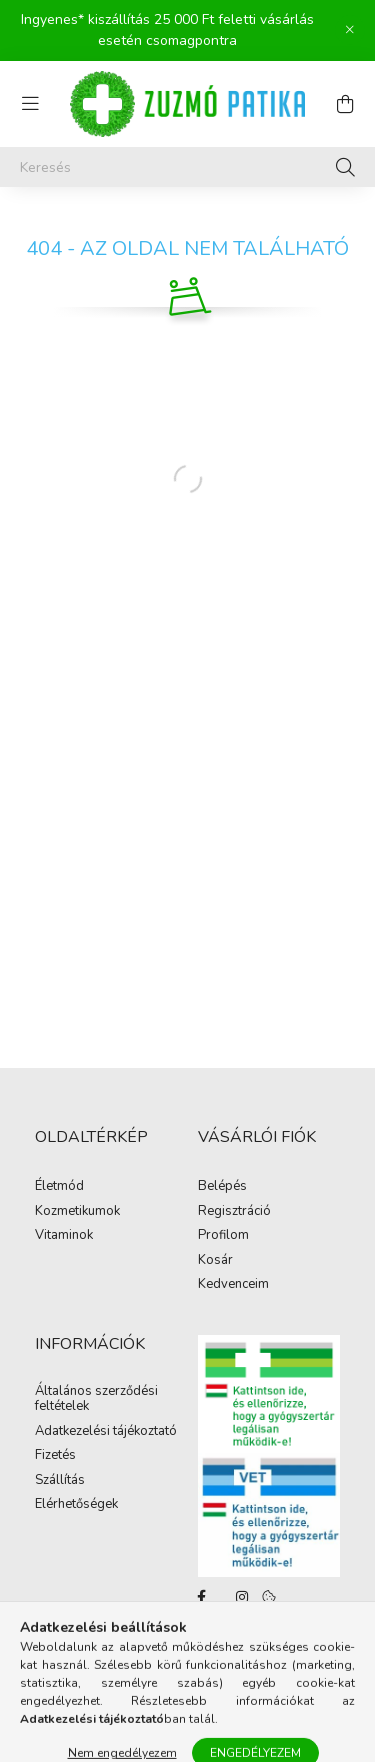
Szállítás (60, 1481)
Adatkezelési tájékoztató (106, 1432)
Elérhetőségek (76, 1505)
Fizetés (55, 1456)
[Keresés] (187, 167)
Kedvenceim (233, 1285)
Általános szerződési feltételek (96, 1399)
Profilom (223, 1236)
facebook (202, 1597)
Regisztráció (234, 1212)
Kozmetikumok (77, 1212)
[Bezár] (350, 30)
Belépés (222, 1187)
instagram (242, 1597)
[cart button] (345, 104)
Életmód (59, 1187)
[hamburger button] (30, 104)
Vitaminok (64, 1236)
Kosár (215, 1261)
